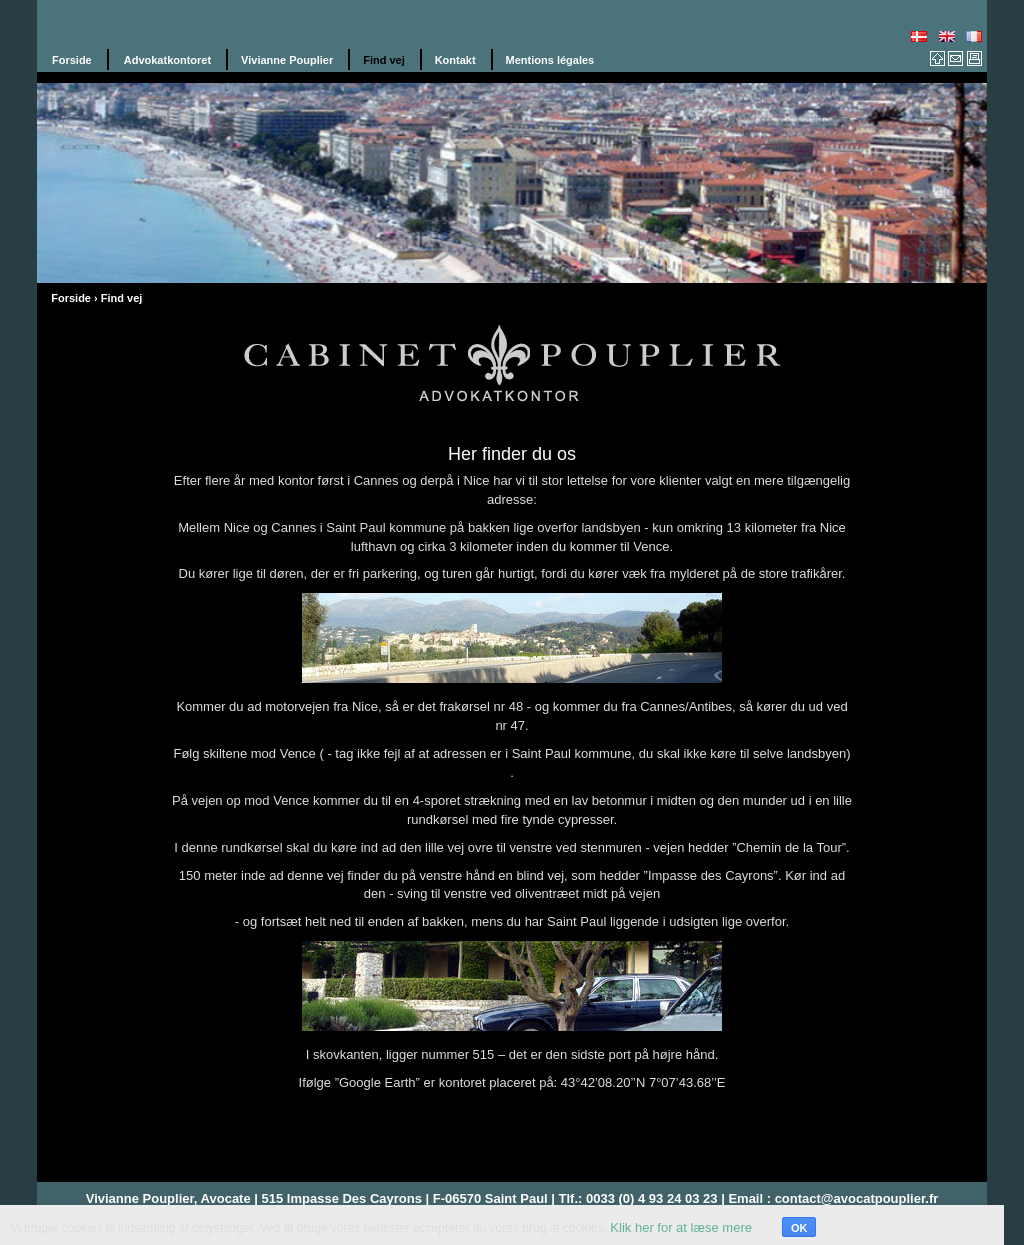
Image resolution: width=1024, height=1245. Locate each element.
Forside (72, 60)
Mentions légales (550, 60)
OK (799, 1228)
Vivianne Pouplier (287, 60)
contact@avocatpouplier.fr (857, 1198)
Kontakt (455, 60)
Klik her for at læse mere (681, 1227)
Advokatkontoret (167, 60)
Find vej (384, 60)
